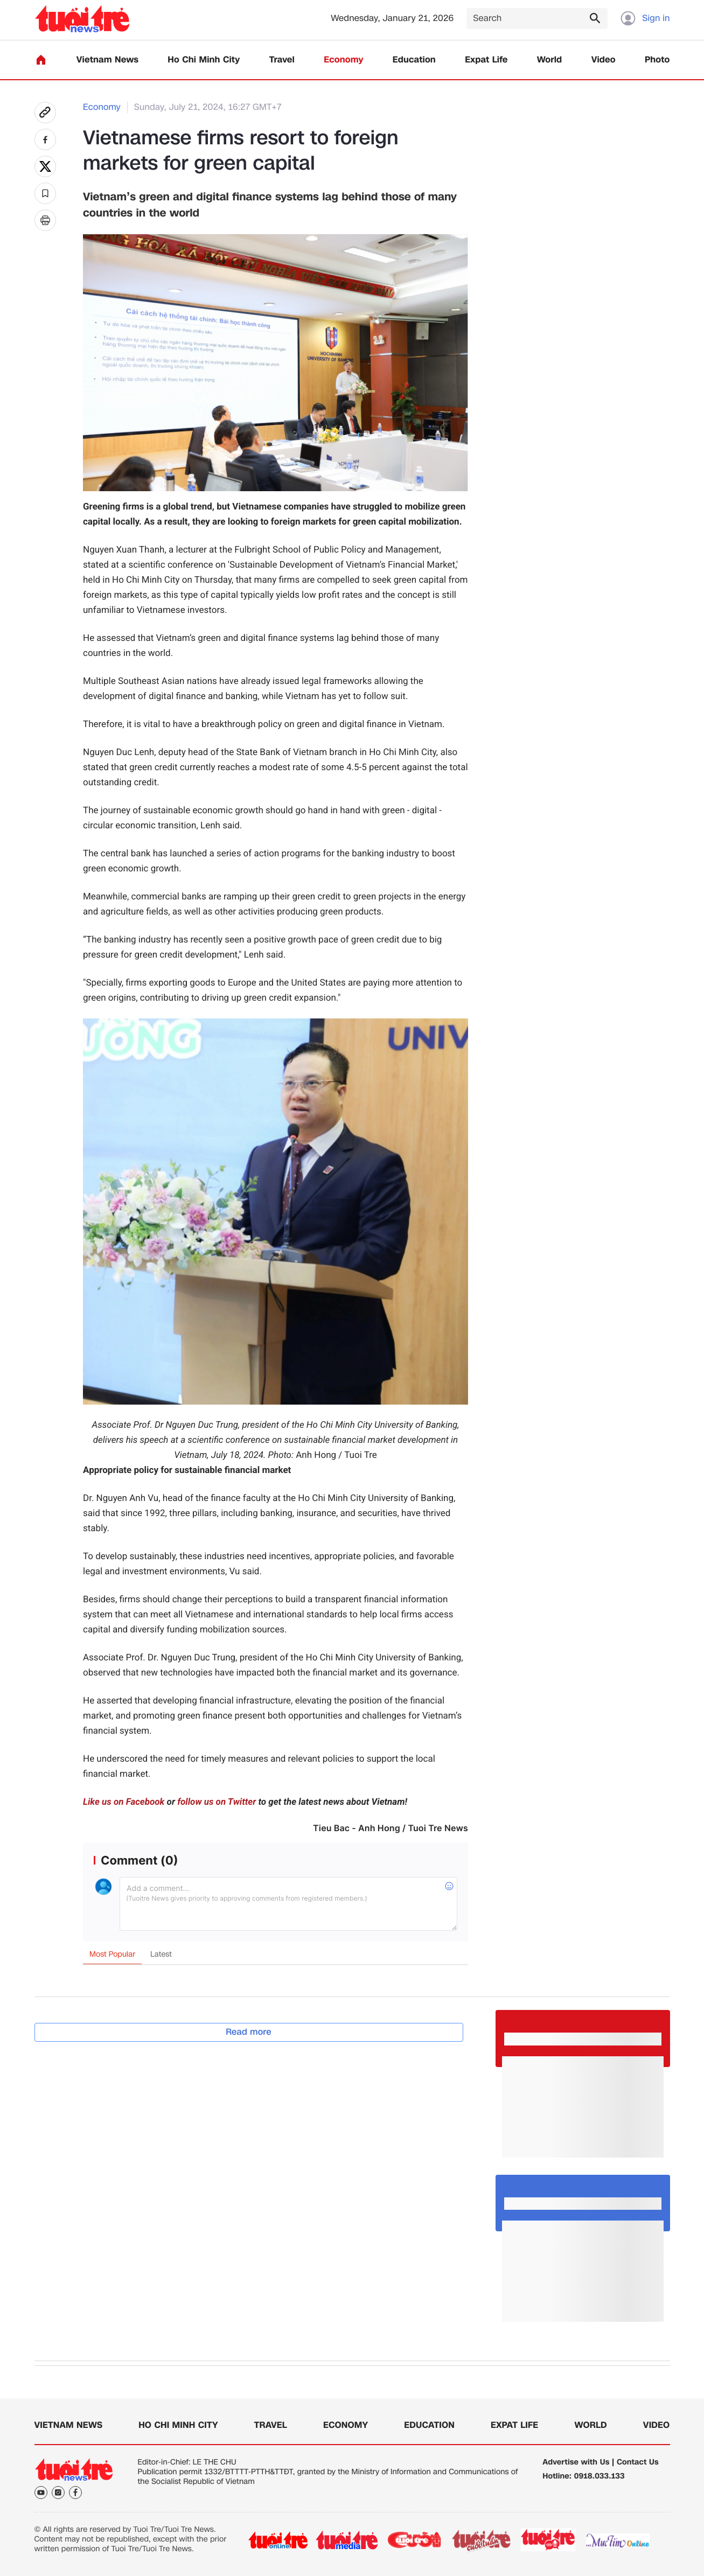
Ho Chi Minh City (204, 60)
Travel (282, 60)
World (549, 60)
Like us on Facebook (123, 1802)
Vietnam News (107, 60)
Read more (248, 2032)
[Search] (537, 18)
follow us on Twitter (216, 1802)
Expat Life (486, 60)
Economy (343, 60)
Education (414, 60)
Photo (657, 60)
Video (603, 60)
